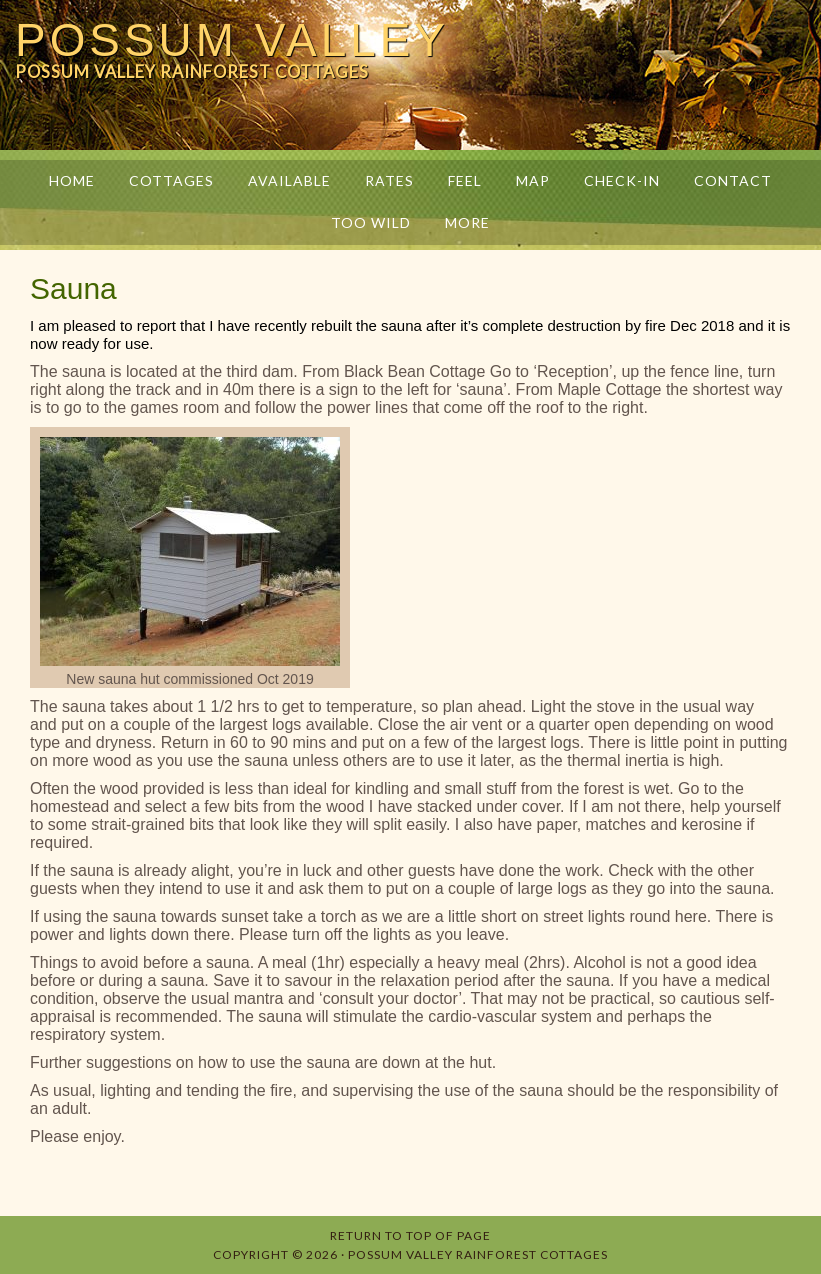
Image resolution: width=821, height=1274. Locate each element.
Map (533, 180)
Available (289, 180)
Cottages (171, 180)
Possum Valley (232, 40)
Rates (389, 180)
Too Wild (371, 222)
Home (72, 180)
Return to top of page (410, 1235)
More (460, 222)
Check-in (622, 180)
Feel (465, 180)
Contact (733, 180)
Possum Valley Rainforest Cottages (478, 1254)
